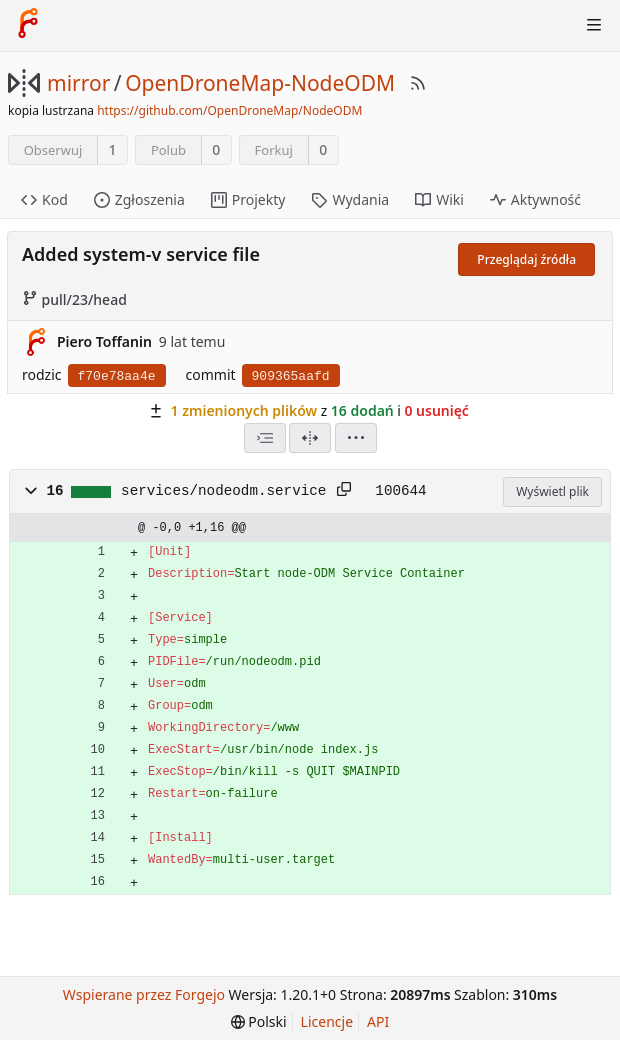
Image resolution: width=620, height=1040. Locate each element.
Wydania (350, 199)
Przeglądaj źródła (526, 259)
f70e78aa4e (117, 376)
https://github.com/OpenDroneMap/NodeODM (229, 110)
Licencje (327, 1021)
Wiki (439, 199)
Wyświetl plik (552, 491)
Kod (44, 199)
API (378, 1021)
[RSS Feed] (418, 83)
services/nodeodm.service (223, 491)
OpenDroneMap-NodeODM (260, 83)
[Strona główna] (28, 25)
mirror (78, 83)
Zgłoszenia (139, 199)
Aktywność (535, 199)
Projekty (248, 199)
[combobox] (265, 438)
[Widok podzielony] (310, 438)
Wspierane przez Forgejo (144, 994)
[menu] (356, 438)
